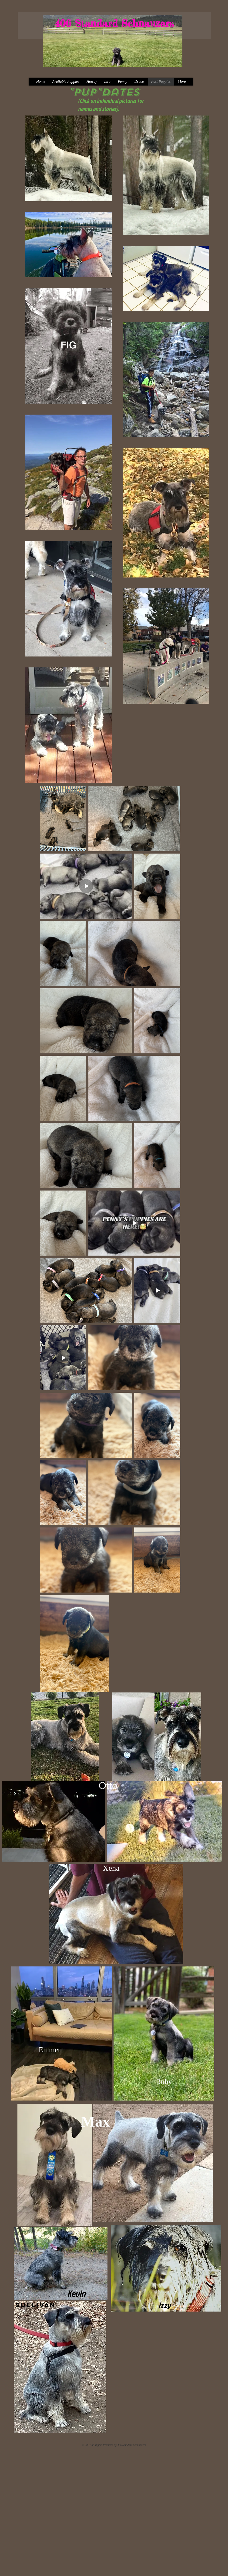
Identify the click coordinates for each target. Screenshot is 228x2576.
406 (63, 23)
